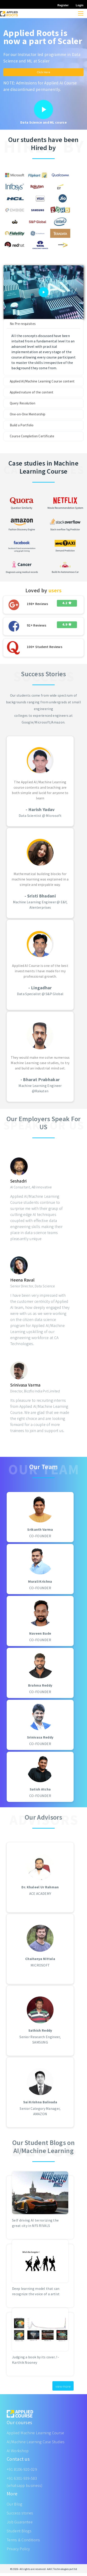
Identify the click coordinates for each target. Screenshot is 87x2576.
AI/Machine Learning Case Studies (36, 2441)
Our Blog (14, 2504)
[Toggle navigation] (81, 13)
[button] (43, 323)
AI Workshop (18, 2450)
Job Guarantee (20, 2521)
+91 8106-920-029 (22, 2469)
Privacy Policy (18, 2548)
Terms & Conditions (23, 2539)
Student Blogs (19, 2530)
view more (63, 2386)
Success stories (20, 2513)
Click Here (43, 72)
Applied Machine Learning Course (35, 2432)
